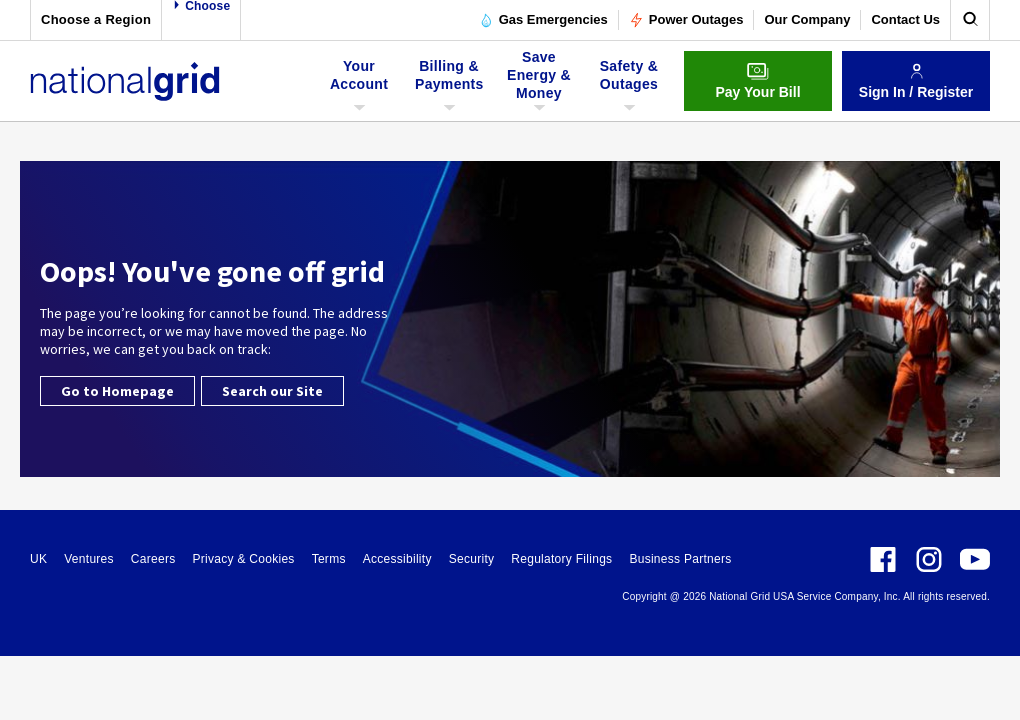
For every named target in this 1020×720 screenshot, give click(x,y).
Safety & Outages (629, 81)
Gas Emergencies (543, 20)
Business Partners (680, 559)
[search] (970, 20)
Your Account (361, 81)
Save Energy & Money (539, 81)
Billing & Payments (449, 81)
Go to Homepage (117, 391)
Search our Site (272, 391)
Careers (153, 559)
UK (38, 559)
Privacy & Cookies (243, 559)
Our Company (807, 19)
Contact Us (905, 19)
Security (472, 559)
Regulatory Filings (561, 559)
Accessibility (397, 559)
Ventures (89, 559)
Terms (329, 559)
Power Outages (686, 20)
